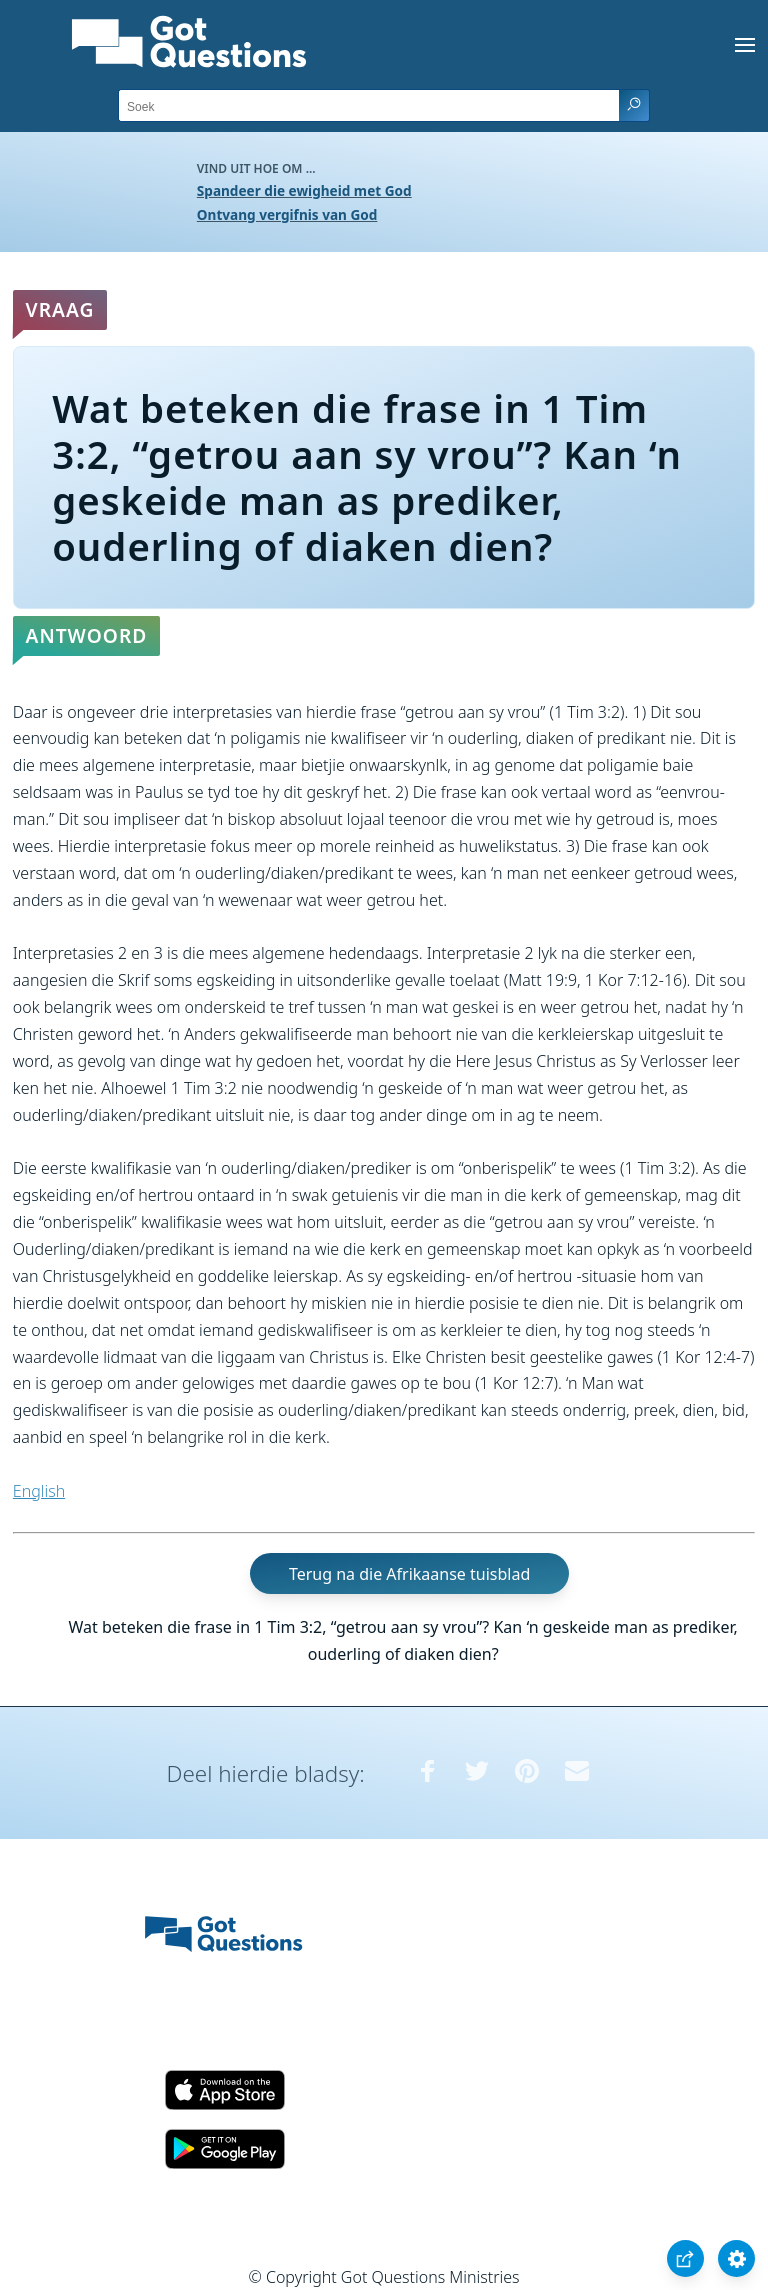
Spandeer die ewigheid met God (304, 190)
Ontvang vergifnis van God (287, 214)
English (39, 1491)
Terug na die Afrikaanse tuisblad (409, 1574)
